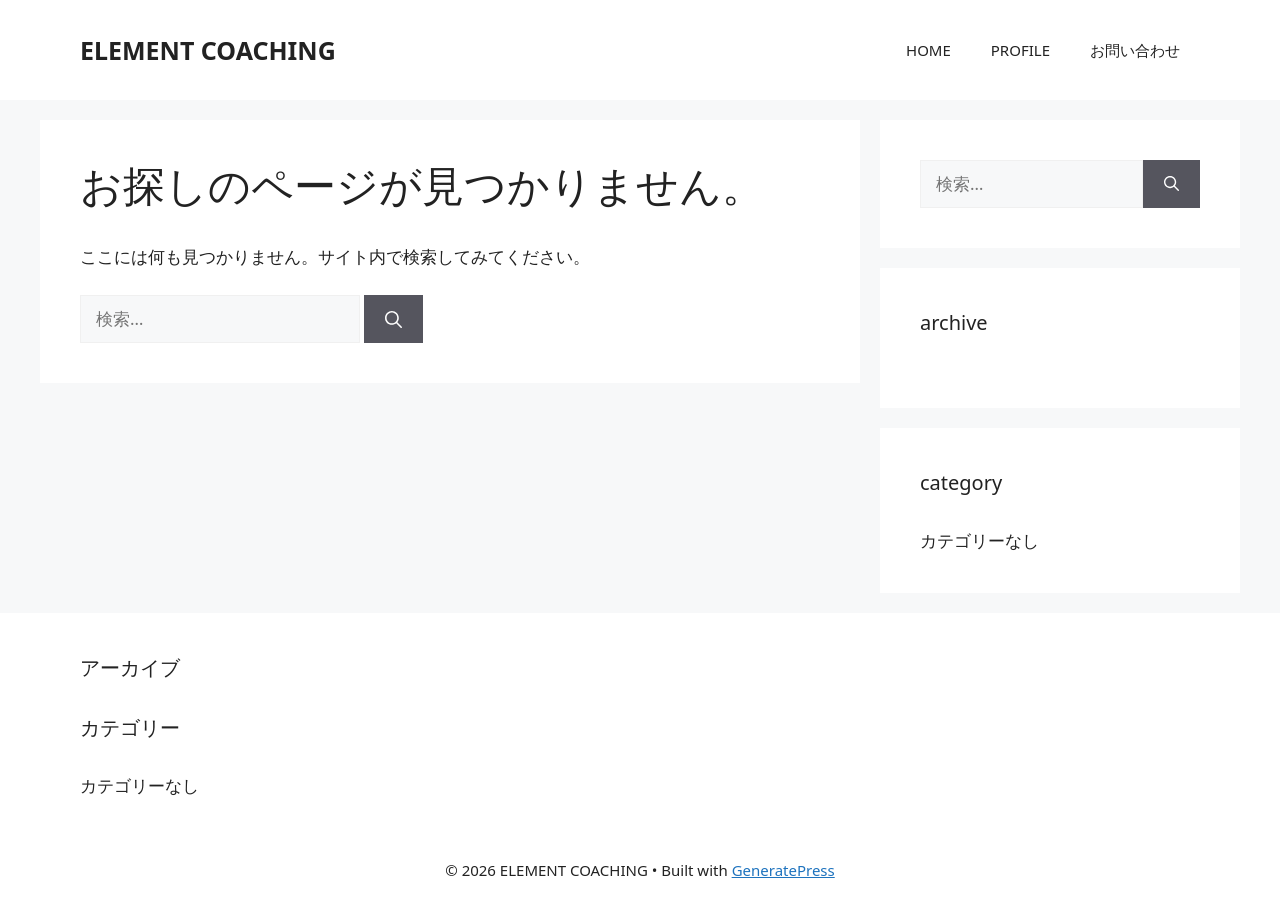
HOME (928, 50)
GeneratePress (783, 870)
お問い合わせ (1135, 50)
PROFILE (1020, 50)
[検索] (393, 319)
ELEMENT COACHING (208, 50)
